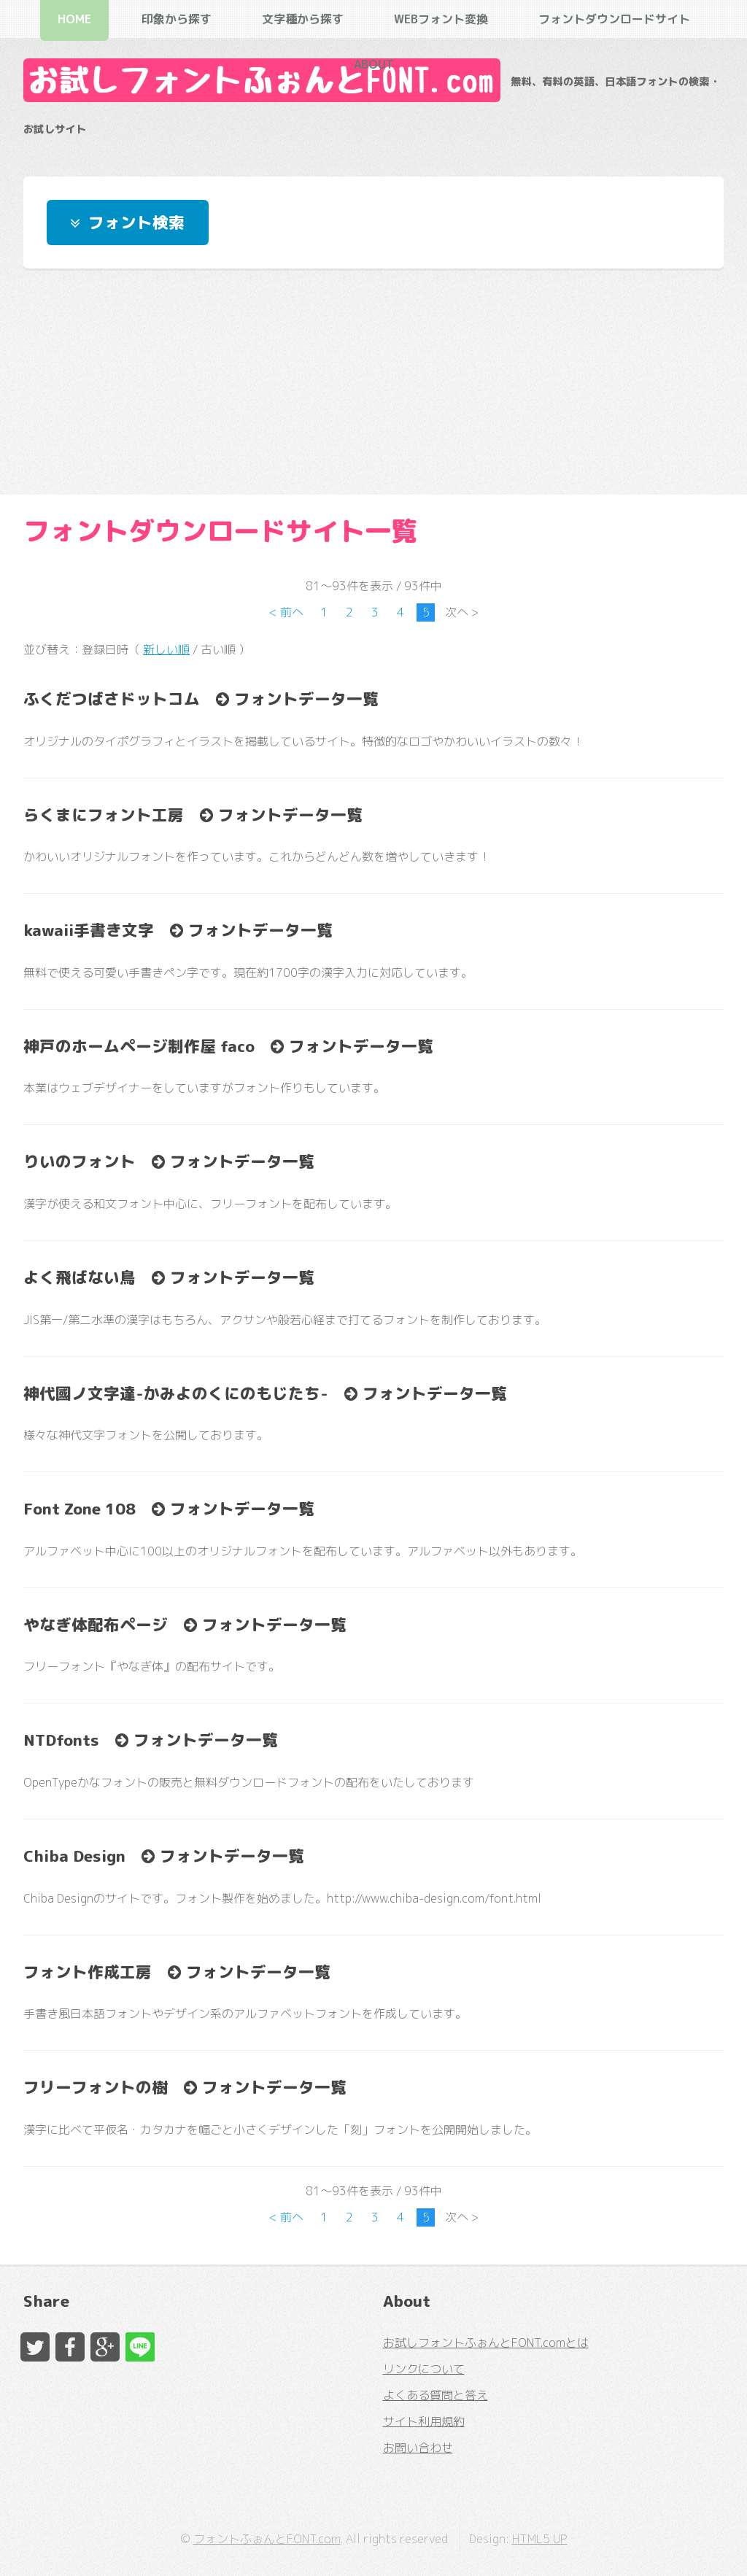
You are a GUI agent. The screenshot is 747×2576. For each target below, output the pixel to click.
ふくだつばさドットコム (111, 699)
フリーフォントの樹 (95, 2087)
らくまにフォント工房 (103, 815)
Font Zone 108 (79, 1509)
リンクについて (424, 2369)
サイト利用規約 (424, 2421)
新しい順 (166, 649)
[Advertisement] (373, 381)
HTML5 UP (540, 2539)
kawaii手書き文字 (88, 930)
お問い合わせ (418, 2448)
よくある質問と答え (435, 2395)
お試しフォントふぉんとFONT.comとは (486, 2343)
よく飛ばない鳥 (79, 1277)
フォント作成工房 (87, 1972)
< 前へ (286, 612)
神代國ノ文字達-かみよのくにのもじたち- (175, 1393)
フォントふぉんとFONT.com (267, 2539)
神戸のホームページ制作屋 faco (139, 1046)
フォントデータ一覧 (304, 699)
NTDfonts (61, 1740)
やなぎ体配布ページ (95, 1625)
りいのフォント (79, 1161)
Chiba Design (74, 1856)
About (374, 64)
